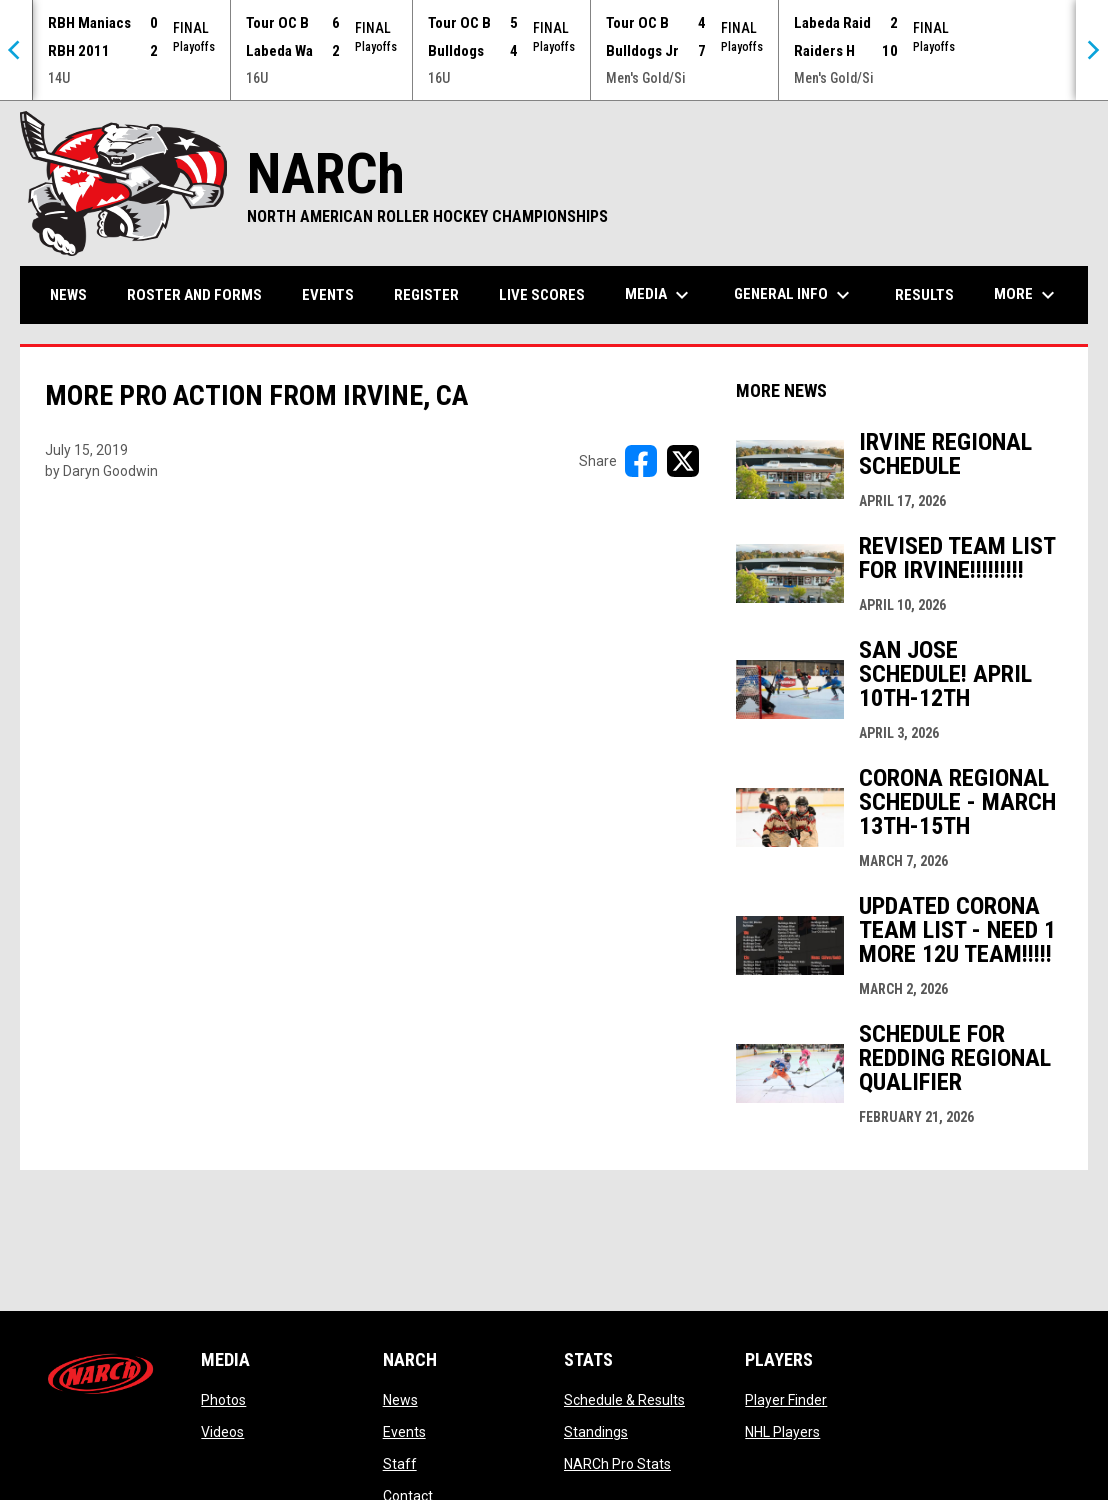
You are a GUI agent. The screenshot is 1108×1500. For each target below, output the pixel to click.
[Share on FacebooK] (641, 461)
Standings (596, 1432)
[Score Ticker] (554, 50)
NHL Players (782, 1432)
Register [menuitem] (426, 295)
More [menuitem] (1027, 295)
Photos (223, 1400)
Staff (400, 1464)
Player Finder (786, 1400)
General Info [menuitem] (794, 295)
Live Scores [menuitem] (542, 295)
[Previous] (16, 50)
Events (404, 1432)
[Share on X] (683, 461)
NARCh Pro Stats (617, 1464)
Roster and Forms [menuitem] (194, 295)
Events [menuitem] (328, 295)
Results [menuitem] (924, 295)
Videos (222, 1432)
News (400, 1400)
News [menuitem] (68, 295)
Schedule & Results (624, 1400)
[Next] (1092, 50)
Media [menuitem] (659, 295)
